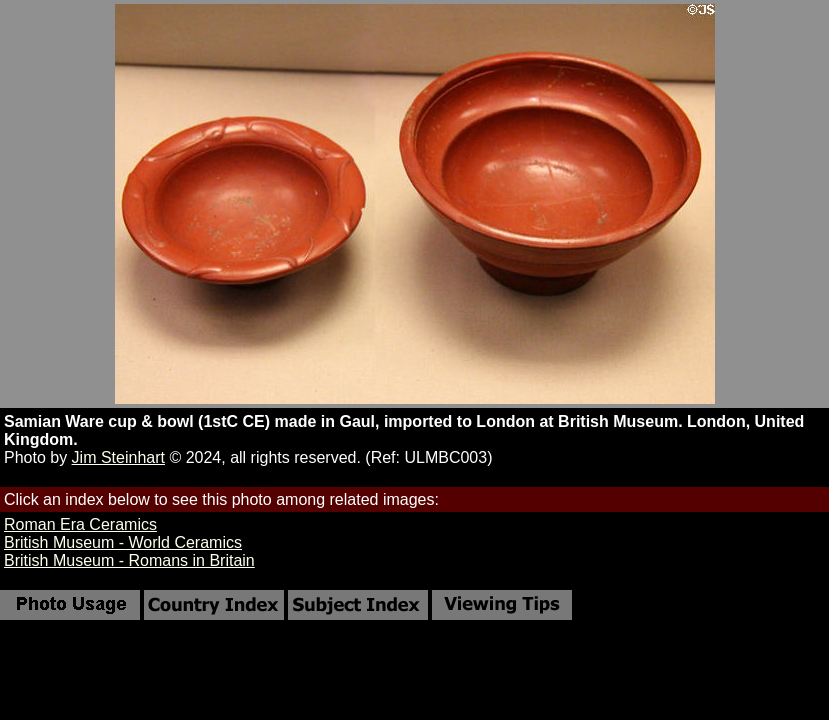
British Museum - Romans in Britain (129, 560)
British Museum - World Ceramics (123, 542)
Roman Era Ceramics (80, 524)
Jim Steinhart (118, 457)
